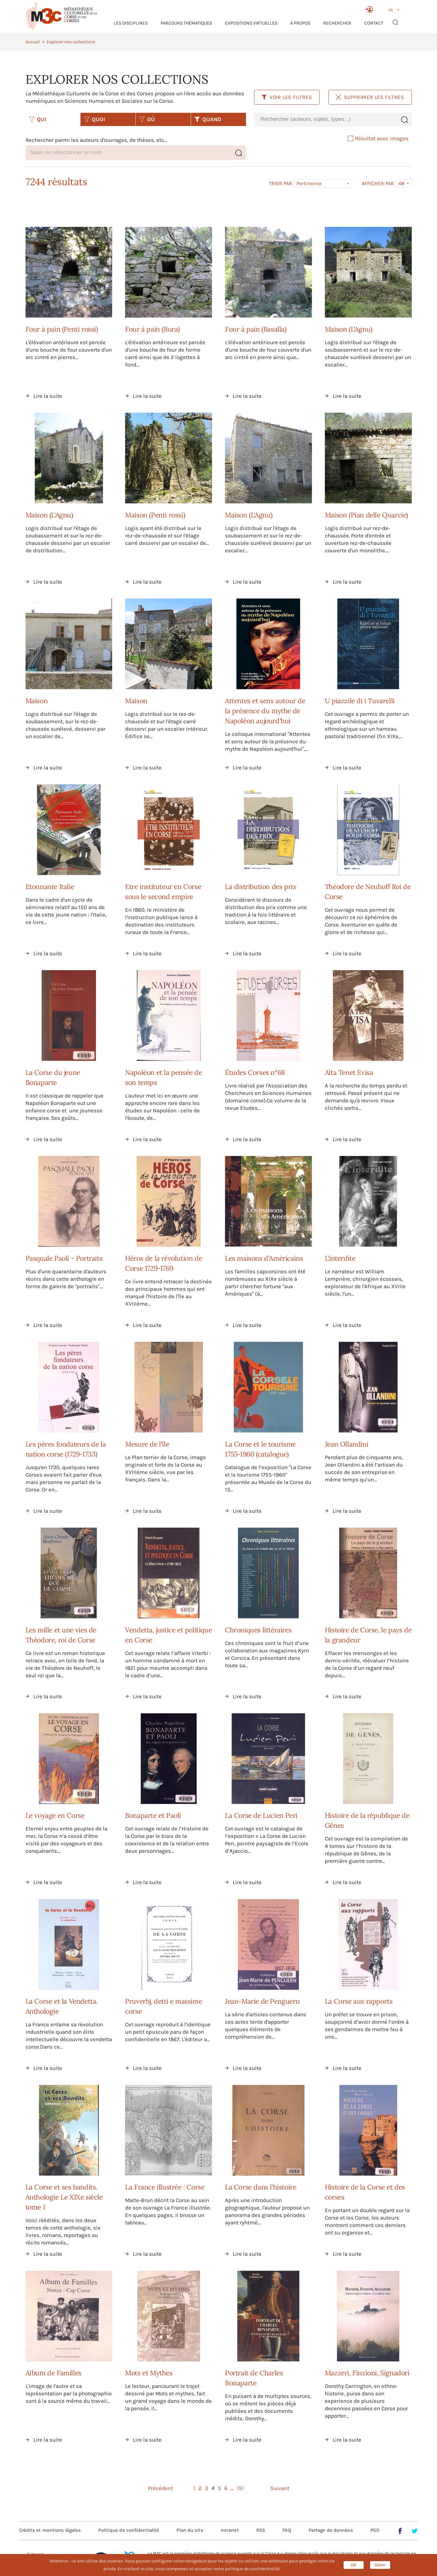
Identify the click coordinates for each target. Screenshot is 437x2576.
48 (401, 183)
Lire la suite (47, 396)
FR (391, 10)
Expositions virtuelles (251, 23)
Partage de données (331, 2530)
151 (240, 2488)
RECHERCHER (337, 23)
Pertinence (309, 183)
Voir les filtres (286, 97)
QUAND (207, 119)
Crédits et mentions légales (50, 2530)
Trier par (280, 183)
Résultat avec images (378, 138)
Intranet (230, 2530)
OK (354, 2565)
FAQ (286, 2530)
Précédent (160, 2488)
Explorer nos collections (71, 42)
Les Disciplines (131, 23)
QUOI (94, 119)
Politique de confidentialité (128, 2530)
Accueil (33, 42)
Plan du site (189, 2530)
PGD (374, 2530)
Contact (373, 23)
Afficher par (378, 183)
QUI (37, 119)
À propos (300, 23)
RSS (260, 2530)
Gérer (380, 2565)
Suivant (279, 2488)
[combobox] (325, 119)
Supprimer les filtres (370, 97)
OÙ (147, 119)
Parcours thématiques (186, 23)
